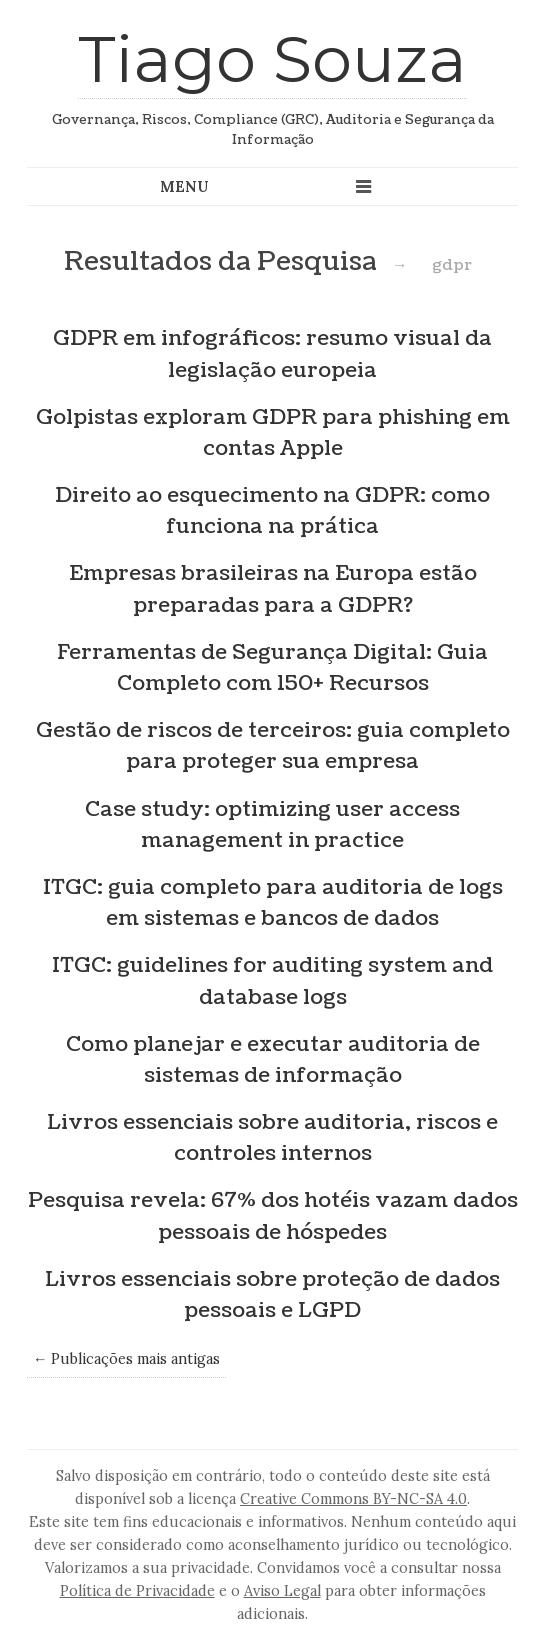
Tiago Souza (272, 59)
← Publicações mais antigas (126, 1359)
